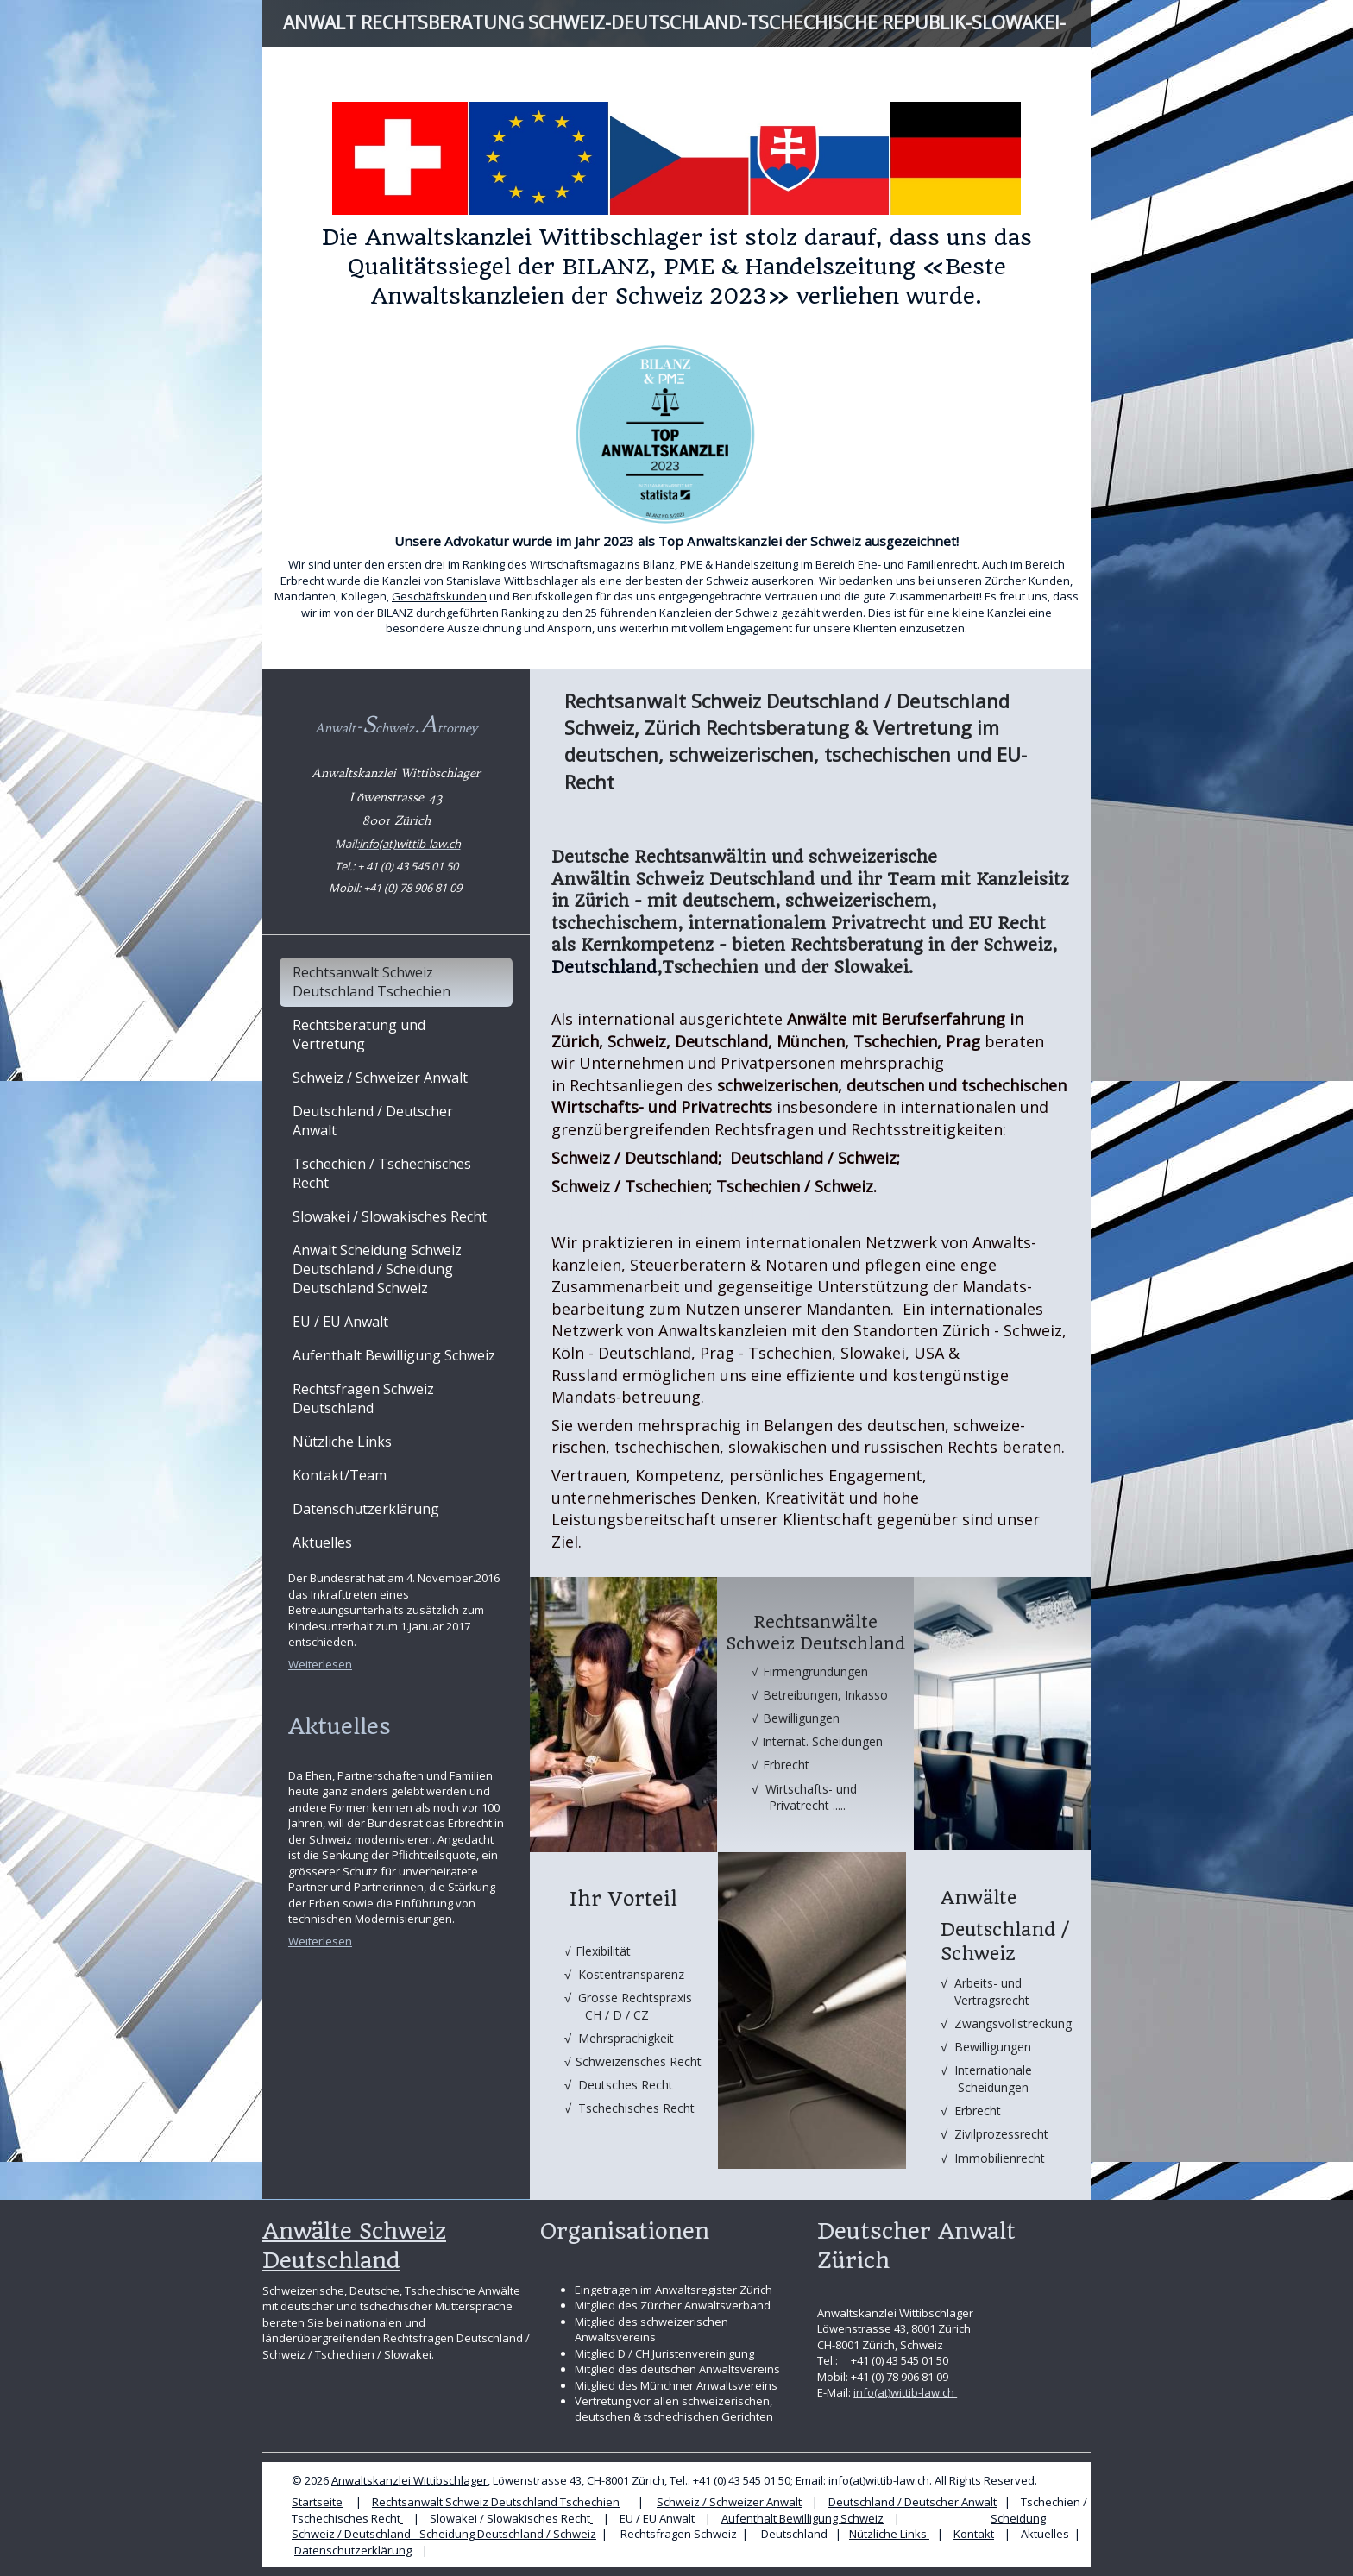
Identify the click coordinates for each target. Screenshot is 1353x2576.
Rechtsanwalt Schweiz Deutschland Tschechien (496, 2502)
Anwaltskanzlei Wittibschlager (409, 2480)
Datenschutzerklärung (353, 2550)
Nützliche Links (889, 2533)
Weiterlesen (320, 1664)
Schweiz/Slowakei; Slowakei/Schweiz (684, 1213)
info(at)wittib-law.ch (905, 2392)
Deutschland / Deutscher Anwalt (912, 2502)
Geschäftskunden (439, 596)
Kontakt (973, 2533)
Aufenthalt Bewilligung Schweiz (802, 2518)
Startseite (317, 2502)
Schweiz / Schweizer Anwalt (729, 2502)
